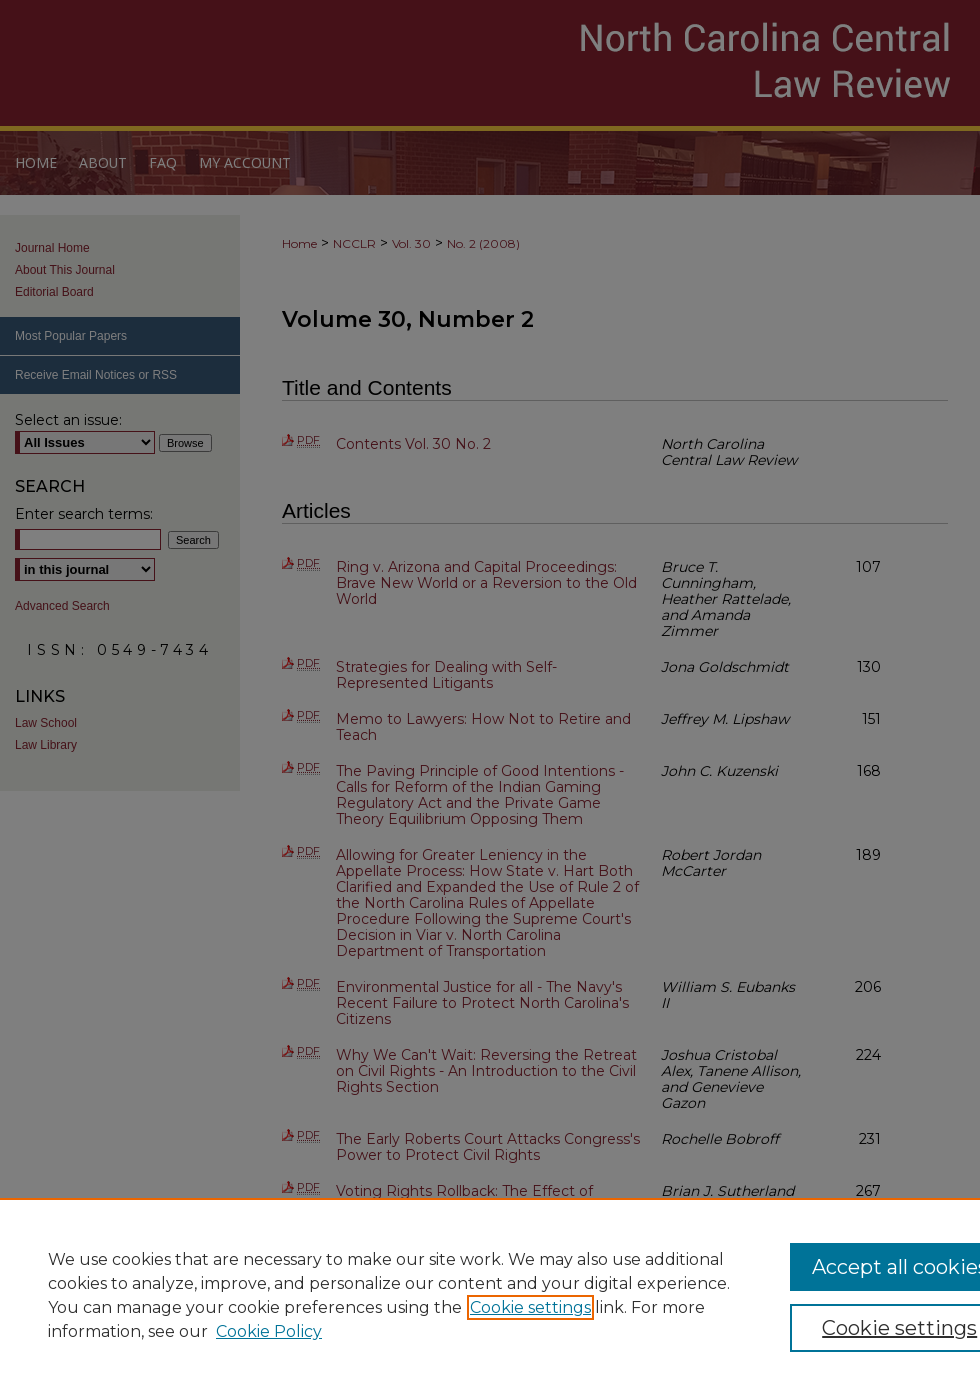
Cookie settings (530, 1307)
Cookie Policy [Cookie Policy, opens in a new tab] (269, 1331)
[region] (490, 1295)
